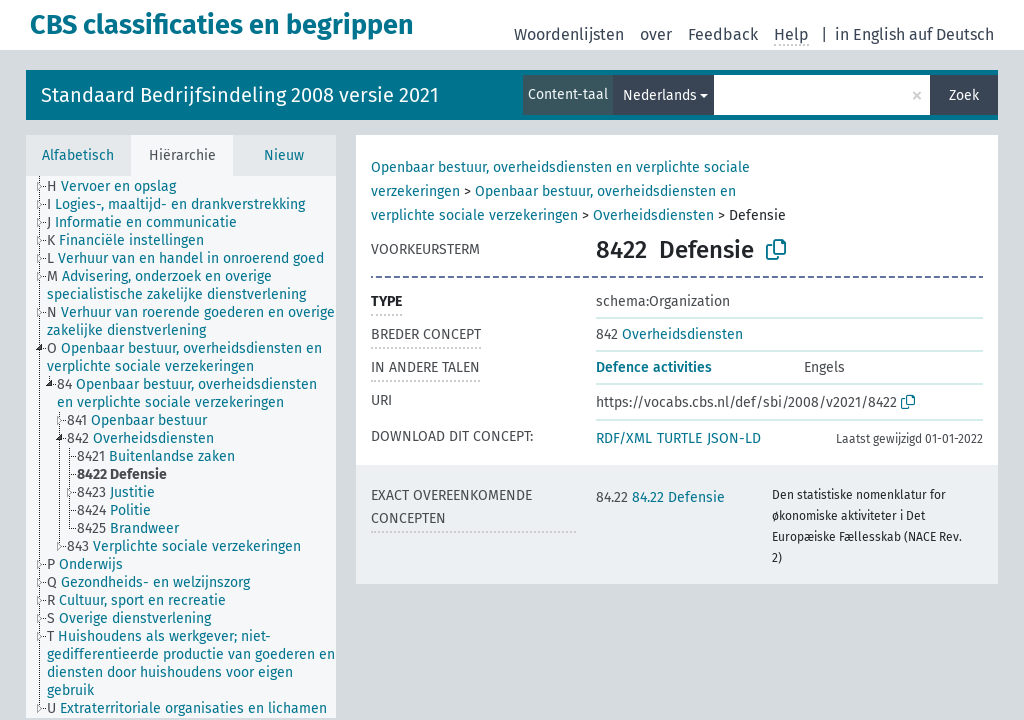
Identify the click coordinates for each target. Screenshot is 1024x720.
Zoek (964, 95)
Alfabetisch (78, 155)
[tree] (181, 447)
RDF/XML (624, 438)
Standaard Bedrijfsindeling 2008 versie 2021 (240, 95)
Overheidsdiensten (653, 215)
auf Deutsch (951, 34)
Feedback (723, 34)
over (656, 34)
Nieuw (284, 155)
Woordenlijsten (569, 34)
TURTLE (679, 438)
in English (870, 34)
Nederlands (660, 95)
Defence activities (654, 367)
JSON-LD (734, 438)
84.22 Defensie (660, 497)
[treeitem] (120, 187)
